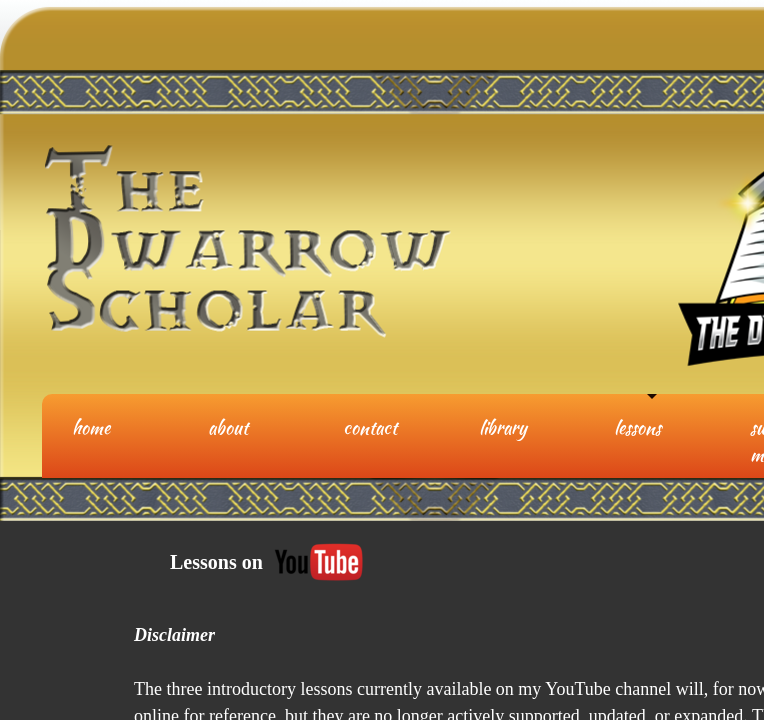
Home (91, 427)
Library (503, 427)
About (228, 427)
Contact (370, 427)
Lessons (637, 427)
